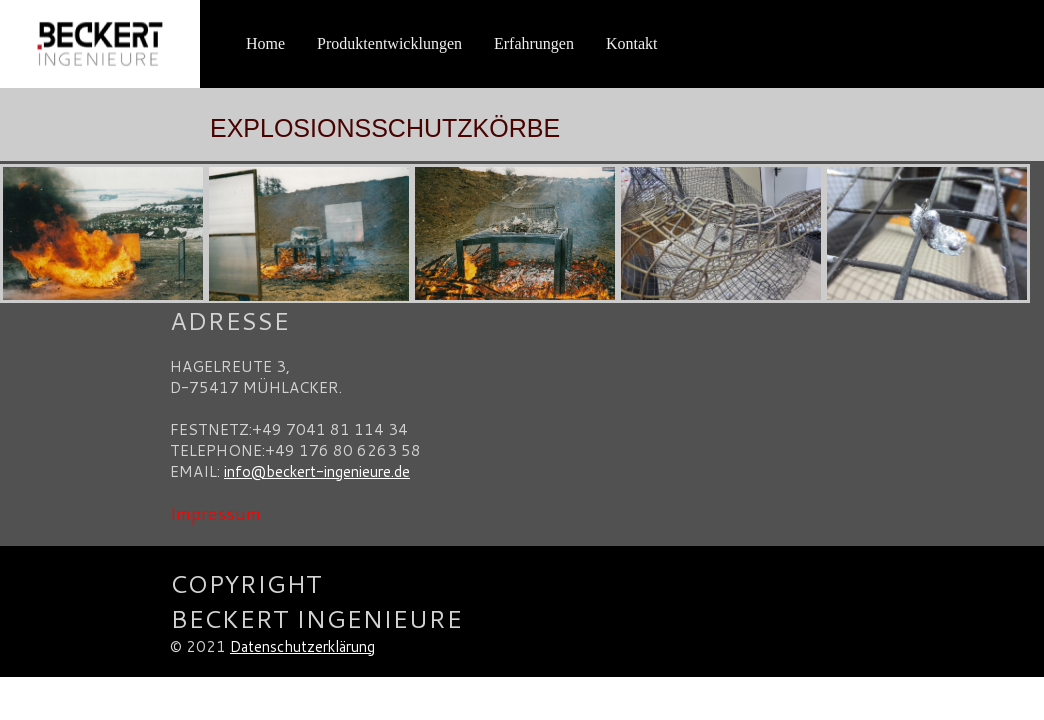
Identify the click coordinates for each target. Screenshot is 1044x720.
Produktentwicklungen (389, 43)
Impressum (215, 513)
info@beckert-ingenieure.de (317, 471)
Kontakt (632, 43)
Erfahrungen (534, 43)
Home (265, 43)
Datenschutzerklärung (302, 646)
